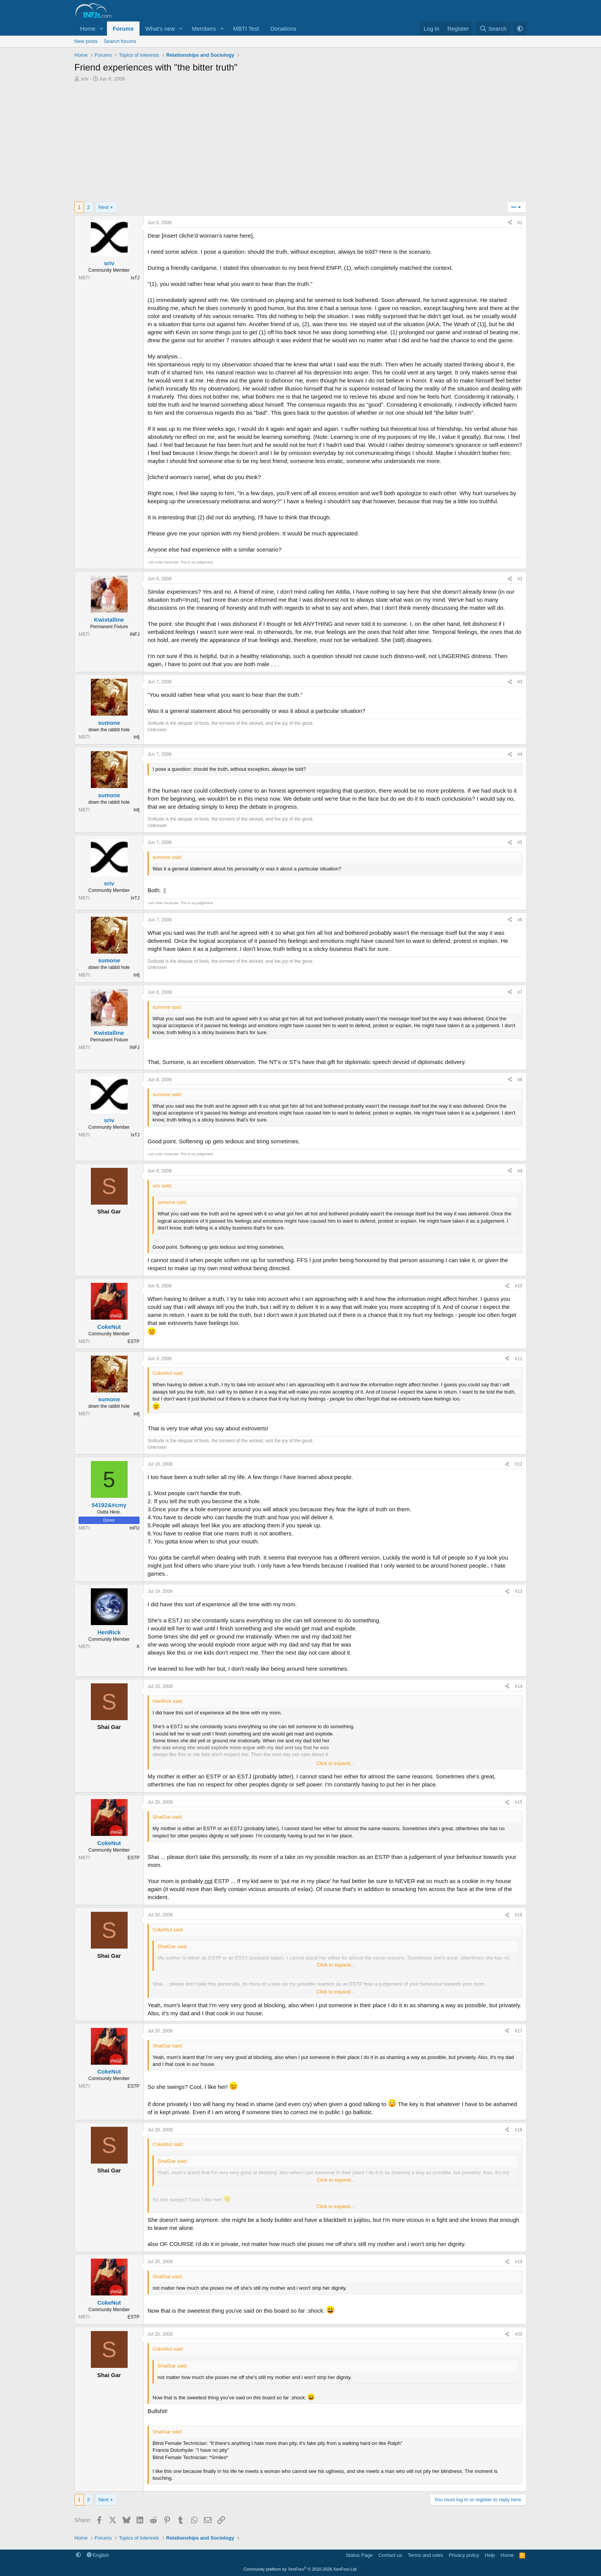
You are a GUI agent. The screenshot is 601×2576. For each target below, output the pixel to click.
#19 (518, 2261)
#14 (518, 1686)
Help (490, 2555)
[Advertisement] (300, 144)
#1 (519, 222)
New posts (86, 41)
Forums (123, 28)
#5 (519, 842)
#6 (519, 920)
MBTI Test (246, 28)
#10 (518, 1286)
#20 (518, 2334)
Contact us (390, 2555)
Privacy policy (464, 2555)
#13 (518, 1591)
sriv (85, 79)
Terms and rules (425, 2555)
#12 (518, 1464)
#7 (519, 992)
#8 (519, 1079)
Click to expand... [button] (335, 1763)
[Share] (510, 222)
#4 (519, 754)
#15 (518, 1802)
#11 (518, 1358)
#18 (518, 2130)
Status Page (359, 2555)
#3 (519, 682)
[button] (101, 28)
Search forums (120, 41)
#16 (518, 1915)
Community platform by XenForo (300, 2569)
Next (104, 207)
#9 (519, 1171)
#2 (519, 578)
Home (87, 28)
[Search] (493, 28)
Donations (283, 28)
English (98, 2555)
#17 (518, 2031)
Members (204, 28)
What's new (160, 28)
